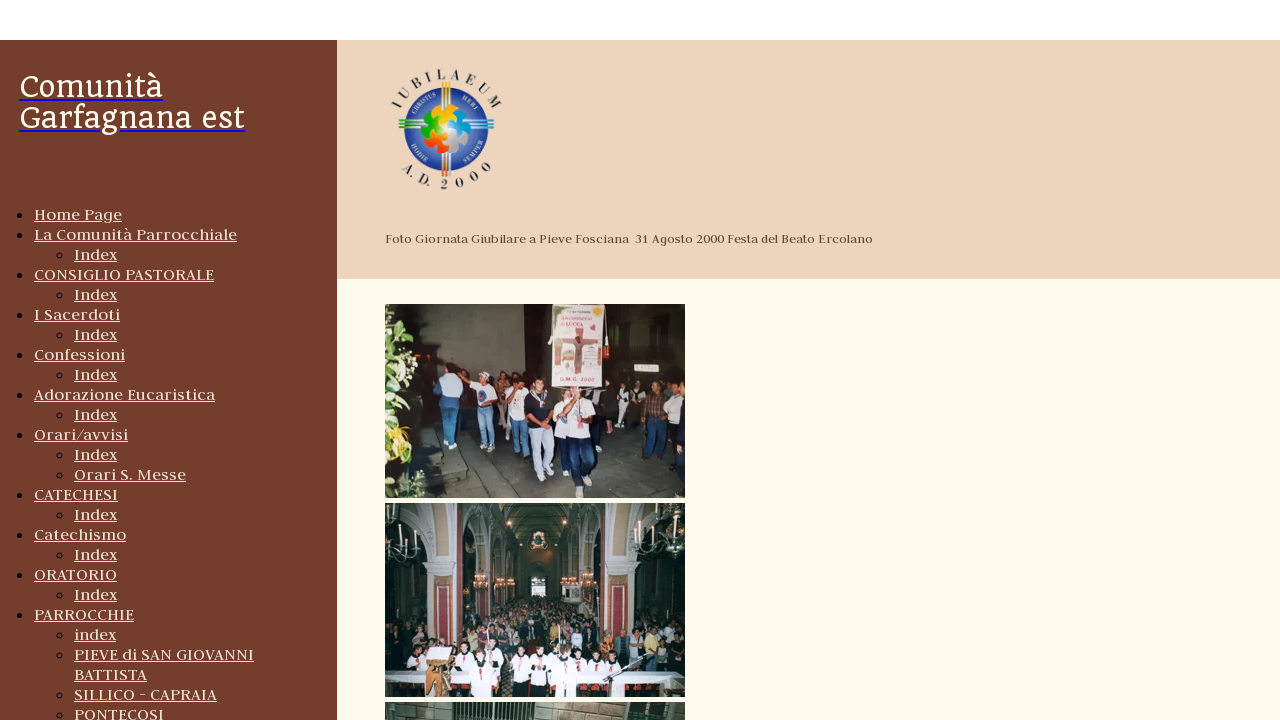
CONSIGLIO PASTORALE (124, 274)
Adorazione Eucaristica (124, 394)
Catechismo (80, 534)
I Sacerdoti (77, 314)
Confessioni (79, 354)
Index (95, 254)
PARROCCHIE (84, 614)
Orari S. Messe (130, 474)
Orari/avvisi (81, 434)
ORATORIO (75, 574)
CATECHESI (76, 494)
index (95, 634)
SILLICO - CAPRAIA (145, 694)
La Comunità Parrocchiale (135, 234)
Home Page (78, 214)
